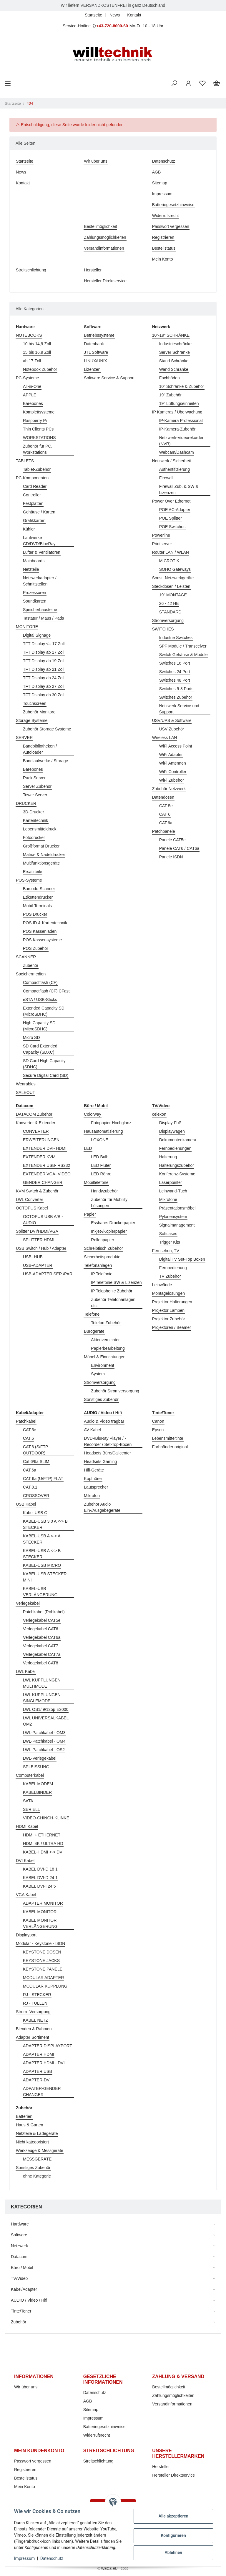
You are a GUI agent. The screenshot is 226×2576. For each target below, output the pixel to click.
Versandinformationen (104, 248)
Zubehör (30, 965)
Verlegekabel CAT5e (41, 1620)
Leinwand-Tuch (173, 1191)
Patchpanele (163, 831)
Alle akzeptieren (173, 2516)
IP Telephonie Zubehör (111, 1291)
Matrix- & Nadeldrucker (44, 854)
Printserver (162, 543)
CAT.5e (29, 1429)
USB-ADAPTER (37, 1265)
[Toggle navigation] (7, 83)
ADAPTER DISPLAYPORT (47, 2045)
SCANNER (26, 957)
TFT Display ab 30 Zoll (43, 695)
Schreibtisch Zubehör (103, 1248)
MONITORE (27, 626)
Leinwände (162, 1284)
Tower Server (35, 795)
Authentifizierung (174, 469)
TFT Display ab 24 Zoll (43, 677)
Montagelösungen (168, 1293)
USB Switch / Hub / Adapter (41, 1248)
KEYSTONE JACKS (41, 1960)
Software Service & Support (109, 378)
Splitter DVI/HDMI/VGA (37, 1231)
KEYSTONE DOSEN (42, 1952)
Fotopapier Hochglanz (111, 1122)
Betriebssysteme (99, 335)
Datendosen (163, 797)
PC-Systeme (27, 378)
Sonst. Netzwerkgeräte (173, 577)
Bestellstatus (163, 248)
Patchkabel (26, 1421)
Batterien (24, 2116)
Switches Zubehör (175, 697)
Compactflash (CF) (40, 982)
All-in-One (32, 386)
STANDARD (170, 612)
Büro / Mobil (22, 2267)
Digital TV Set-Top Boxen (182, 1259)
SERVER (24, 737)
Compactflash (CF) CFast (46, 991)
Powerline (161, 535)
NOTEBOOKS (29, 335)
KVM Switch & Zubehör (37, 1191)
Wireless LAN (164, 737)
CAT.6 (28, 1438)
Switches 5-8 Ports (176, 688)
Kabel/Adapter (24, 2289)
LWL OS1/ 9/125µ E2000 (45, 1709)
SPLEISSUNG (36, 1766)
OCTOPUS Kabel (32, 1208)
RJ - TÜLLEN (35, 2003)
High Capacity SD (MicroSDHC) (39, 1025)
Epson (158, 1429)
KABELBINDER (37, 1792)
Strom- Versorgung (33, 2011)
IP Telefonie (101, 1274)
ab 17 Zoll (32, 360)
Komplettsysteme (38, 412)
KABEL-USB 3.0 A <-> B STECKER (45, 1524)
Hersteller (93, 270)
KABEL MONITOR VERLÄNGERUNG (40, 1923)
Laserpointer (170, 1182)
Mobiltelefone (96, 1182)
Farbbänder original (170, 1446)
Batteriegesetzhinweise (173, 204)
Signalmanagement (177, 1225)
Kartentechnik (35, 820)
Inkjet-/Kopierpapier (109, 1231)
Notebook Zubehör (40, 369)
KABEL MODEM (38, 1783)
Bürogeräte (94, 1331)
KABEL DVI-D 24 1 (40, 1877)
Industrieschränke (175, 343)
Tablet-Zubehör (37, 469)
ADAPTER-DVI (37, 2080)
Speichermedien (31, 974)
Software (19, 2235)
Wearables (26, 1084)
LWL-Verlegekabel (39, 1758)
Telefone (91, 1314)
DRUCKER (26, 803)
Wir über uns (95, 161)
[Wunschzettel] (202, 83)
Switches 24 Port (174, 671)
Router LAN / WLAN (170, 552)
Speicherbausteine (40, 609)
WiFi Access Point (175, 746)
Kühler (29, 529)
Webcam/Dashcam (176, 452)
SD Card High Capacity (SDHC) (44, 1063)
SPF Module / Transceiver (183, 646)
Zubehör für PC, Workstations (37, 449)
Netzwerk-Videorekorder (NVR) (181, 440)
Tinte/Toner (21, 2311)
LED (88, 1148)
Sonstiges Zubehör (101, 1399)
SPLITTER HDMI (38, 1239)
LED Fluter (101, 1165)
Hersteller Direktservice (105, 280)
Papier (90, 1214)
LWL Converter (29, 1199)
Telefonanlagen (98, 1265)
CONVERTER (36, 1131)
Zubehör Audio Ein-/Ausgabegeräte (102, 1507)
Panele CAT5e (172, 839)
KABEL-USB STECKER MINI (45, 1576)
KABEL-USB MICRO (42, 1565)
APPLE (29, 395)
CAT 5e (166, 805)
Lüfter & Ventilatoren (41, 552)
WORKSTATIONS (39, 437)
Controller (32, 495)
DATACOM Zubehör (34, 1114)
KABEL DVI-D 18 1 (40, 1869)
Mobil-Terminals (37, 905)
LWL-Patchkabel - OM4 (44, 1741)
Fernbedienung (173, 1267)
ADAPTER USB (37, 2071)
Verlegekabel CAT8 (40, 1663)
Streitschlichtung (31, 270)
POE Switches (172, 526)
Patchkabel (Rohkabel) (44, 1611)
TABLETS (25, 460)
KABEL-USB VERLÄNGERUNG (40, 1591)
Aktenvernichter (105, 1339)
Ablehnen (173, 2552)
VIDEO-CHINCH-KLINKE (46, 1818)
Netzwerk (19, 2245)
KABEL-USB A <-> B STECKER (42, 1553)
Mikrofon (92, 1495)
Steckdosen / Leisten (171, 586)
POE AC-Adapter (174, 509)
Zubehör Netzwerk (169, 788)
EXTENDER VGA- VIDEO (47, 1174)
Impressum (162, 193)
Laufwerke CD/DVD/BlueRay (39, 540)
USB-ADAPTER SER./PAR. (48, 1274)
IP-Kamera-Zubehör (177, 429)
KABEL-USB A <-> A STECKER (41, 1539)
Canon (158, 1421)
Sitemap (159, 183)
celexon (159, 1114)
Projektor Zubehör (168, 1319)
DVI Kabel (25, 1860)
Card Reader (34, 486)
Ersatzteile (32, 871)
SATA (28, 1800)
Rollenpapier (102, 1239)
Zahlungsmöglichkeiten (105, 237)
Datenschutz (163, 161)
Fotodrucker (34, 837)
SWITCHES (163, 629)
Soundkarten (34, 601)
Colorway (92, 1114)
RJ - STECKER (37, 1994)
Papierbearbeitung (107, 1348)
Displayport (26, 1935)
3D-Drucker (33, 812)
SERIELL (31, 1809)
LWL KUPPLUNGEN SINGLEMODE (42, 1697)
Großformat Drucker (41, 846)
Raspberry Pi (35, 420)
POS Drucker (35, 914)
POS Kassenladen (39, 931)
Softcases (168, 1233)
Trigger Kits (169, 1242)
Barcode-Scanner (39, 888)
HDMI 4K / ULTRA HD (43, 1843)
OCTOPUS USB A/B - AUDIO (43, 1219)
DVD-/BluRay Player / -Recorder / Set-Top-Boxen (108, 1441)
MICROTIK (169, 560)
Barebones (33, 403)
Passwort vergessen (170, 226)
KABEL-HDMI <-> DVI (43, 1852)
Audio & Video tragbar (104, 1421)
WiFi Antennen (172, 763)
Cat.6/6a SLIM (36, 1461)
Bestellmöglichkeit (100, 226)
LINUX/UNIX (95, 360)
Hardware (20, 2224)
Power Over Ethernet (171, 501)
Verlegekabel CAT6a (41, 1637)
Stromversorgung (168, 620)
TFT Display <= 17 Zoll (43, 643)
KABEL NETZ (35, 2020)
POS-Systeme (29, 880)
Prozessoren (34, 592)
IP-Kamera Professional (181, 420)
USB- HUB (33, 1256)
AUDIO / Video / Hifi (29, 2300)
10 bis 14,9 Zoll (37, 343)
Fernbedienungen (175, 1148)
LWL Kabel (26, 1671)
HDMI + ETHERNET (41, 1835)
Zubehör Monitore (39, 712)
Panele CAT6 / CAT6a (179, 848)
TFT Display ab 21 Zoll (43, 669)
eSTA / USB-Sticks (40, 999)
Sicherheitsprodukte (102, 1256)
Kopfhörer (93, 1478)
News (114, 15)
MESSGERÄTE (37, 2159)
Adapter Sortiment (32, 2037)
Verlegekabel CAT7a (41, 1654)
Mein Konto (162, 259)
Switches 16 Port (174, 663)
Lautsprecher (96, 1487)
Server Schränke (174, 352)
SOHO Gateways (175, 569)
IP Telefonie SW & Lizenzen (116, 1282)
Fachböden (169, 378)
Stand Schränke (174, 360)
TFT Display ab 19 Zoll (43, 660)
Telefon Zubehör (106, 1322)
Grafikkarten (34, 520)
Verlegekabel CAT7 (40, 1646)
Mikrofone (168, 1199)
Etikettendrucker (38, 897)
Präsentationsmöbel (177, 1208)
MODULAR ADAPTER (43, 1977)
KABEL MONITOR (39, 1911)
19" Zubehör (170, 395)
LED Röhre (101, 1174)
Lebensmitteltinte (167, 1438)
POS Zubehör (35, 948)
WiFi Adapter (171, 754)
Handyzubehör (104, 1191)
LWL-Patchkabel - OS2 (44, 1749)
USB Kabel (26, 1504)
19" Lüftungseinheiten (179, 403)
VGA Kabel (26, 1894)
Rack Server (34, 777)
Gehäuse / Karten (39, 512)
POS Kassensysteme (42, 939)
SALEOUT (25, 1092)
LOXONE (99, 1139)
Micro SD (31, 1037)
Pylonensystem (173, 1216)
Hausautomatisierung (103, 1131)
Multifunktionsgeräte (41, 863)
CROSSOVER (36, 1495)
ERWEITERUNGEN (41, 1139)
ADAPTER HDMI (38, 2054)
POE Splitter (170, 518)
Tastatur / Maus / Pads (43, 618)
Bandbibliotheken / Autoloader (40, 749)
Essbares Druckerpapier (113, 1222)
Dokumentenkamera (177, 1139)
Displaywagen (172, 1131)
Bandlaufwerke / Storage (45, 760)
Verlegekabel (28, 1603)
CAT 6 (164, 814)
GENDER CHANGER (42, 1182)
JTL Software (96, 352)
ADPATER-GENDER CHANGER (42, 2091)
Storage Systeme (31, 720)
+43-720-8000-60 (112, 26)
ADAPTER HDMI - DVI (44, 2063)
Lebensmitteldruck (39, 829)
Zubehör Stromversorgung (115, 1391)
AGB (156, 172)
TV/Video (19, 2278)
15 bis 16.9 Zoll (37, 352)
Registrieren (163, 237)
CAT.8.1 (30, 1487)
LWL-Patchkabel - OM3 (44, 1732)
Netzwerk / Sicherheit (171, 460)
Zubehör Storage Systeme (47, 729)
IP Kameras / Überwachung (177, 412)
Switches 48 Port (174, 680)
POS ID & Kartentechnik (45, 922)
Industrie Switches (176, 637)
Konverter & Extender (35, 1122)
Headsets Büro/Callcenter (107, 1453)
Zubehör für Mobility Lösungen (109, 1202)
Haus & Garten (29, 2125)
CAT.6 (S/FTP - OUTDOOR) (37, 1449)
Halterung (168, 1156)
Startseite (93, 15)
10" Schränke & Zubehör (181, 386)
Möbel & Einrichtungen (104, 1356)
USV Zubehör (171, 729)
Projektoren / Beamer (171, 1327)
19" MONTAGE (173, 595)
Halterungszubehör (176, 1165)
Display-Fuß (170, 1122)
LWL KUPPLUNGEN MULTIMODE (42, 1683)
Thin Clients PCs (38, 429)
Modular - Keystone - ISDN (40, 1943)
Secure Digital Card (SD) (45, 1075)
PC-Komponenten (32, 478)
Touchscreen (34, 703)
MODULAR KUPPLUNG (45, 1986)
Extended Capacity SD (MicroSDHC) (43, 1011)
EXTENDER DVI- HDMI (45, 1148)
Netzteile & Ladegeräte (37, 2133)
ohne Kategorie (37, 2176)
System (98, 1374)
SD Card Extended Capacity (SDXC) (40, 1049)
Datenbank (94, 343)
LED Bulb (99, 1156)
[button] (174, 83)
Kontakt (134, 15)
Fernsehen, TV (165, 1250)
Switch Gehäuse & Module (183, 654)
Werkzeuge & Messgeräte (39, 2150)
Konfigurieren (172, 2535)
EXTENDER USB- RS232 (46, 1165)
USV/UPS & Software (172, 720)
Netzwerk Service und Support (179, 708)
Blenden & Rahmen (33, 2028)
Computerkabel (30, 1775)
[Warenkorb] (217, 83)
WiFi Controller (173, 771)
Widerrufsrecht (165, 215)
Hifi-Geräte (94, 1470)
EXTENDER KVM (39, 1156)
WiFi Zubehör (171, 780)
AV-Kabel (92, 1429)
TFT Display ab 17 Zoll (43, 652)
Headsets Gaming (100, 1461)
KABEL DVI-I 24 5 (39, 1886)
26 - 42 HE (169, 603)
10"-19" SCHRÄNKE (171, 335)
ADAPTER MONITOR (43, 1903)
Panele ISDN (171, 857)
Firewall (166, 478)
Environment (102, 1365)
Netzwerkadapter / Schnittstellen (39, 580)
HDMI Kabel (27, 1826)
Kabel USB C (35, 1512)
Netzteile (31, 569)
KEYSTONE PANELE (42, 1969)
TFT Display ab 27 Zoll (43, 686)
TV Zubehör (170, 1276)
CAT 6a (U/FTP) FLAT (43, 1478)
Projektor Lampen (168, 1310)
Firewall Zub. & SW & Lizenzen (178, 489)
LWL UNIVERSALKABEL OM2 (46, 1721)
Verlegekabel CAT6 (40, 1628)
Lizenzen (92, 369)
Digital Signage (37, 635)
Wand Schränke (173, 369)
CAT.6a (165, 822)
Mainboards (33, 560)
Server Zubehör (37, 786)
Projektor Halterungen (172, 1301)
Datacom (19, 2256)
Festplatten (33, 503)
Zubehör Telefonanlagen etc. (113, 1302)
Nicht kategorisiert (32, 2142)
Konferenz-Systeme (177, 1174)
